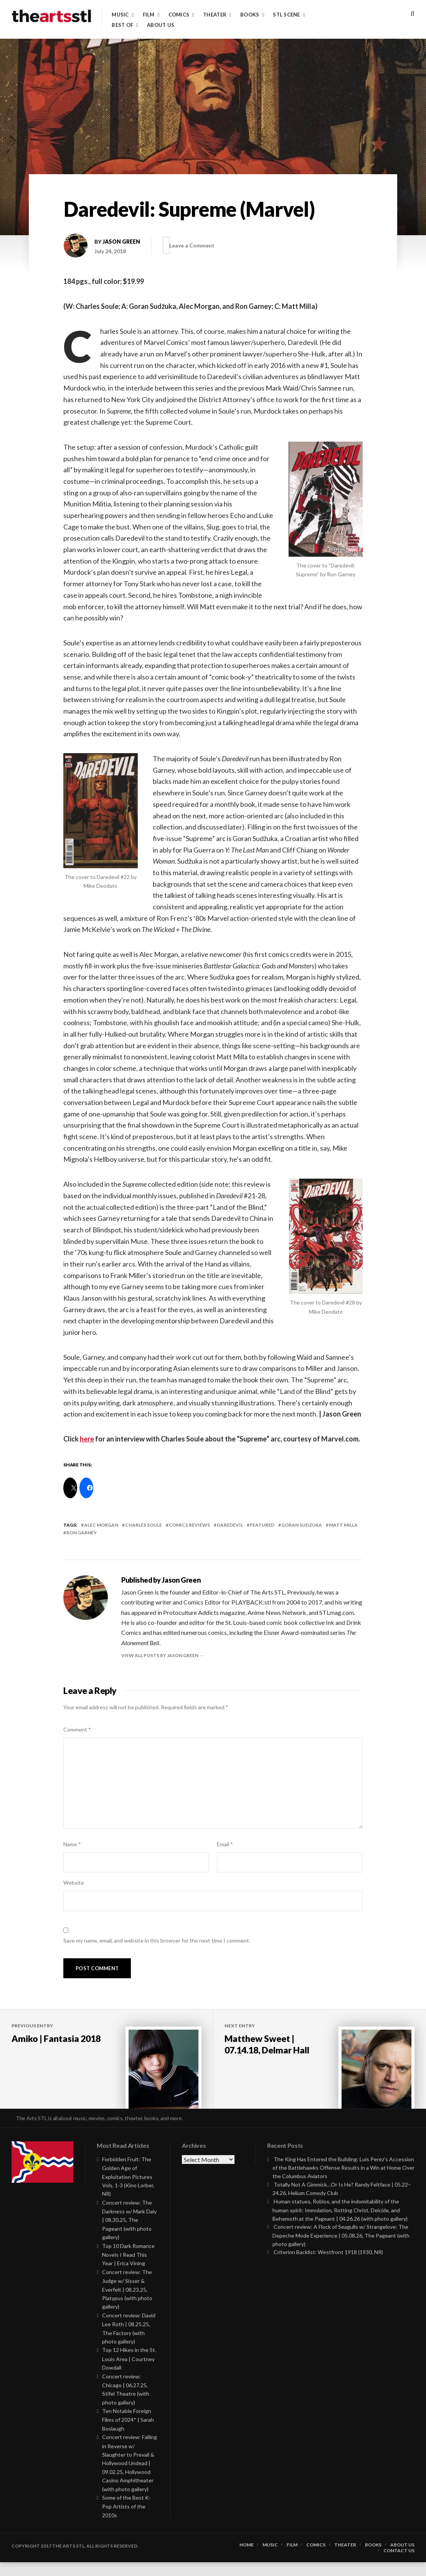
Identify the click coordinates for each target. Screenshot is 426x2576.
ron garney (81, 1532)
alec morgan (101, 1525)
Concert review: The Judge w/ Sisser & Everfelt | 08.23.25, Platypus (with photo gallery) (127, 2303)
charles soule (143, 1525)
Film (149, 15)
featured (262, 1525)
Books (249, 15)
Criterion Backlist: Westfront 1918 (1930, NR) (328, 2266)
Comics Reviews (189, 1525)
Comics (179, 15)
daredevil (230, 1525)
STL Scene (286, 15)
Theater (214, 15)
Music (120, 15)
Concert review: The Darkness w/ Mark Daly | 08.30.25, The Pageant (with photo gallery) (129, 2233)
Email (225, 1844)
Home (246, 2558)
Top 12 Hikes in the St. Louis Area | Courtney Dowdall (129, 2372)
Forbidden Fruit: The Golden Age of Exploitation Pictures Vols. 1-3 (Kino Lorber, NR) (128, 2190)
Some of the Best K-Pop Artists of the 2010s (126, 2520)
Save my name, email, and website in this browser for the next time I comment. (156, 1940)
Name (72, 1844)
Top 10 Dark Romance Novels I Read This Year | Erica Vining (128, 2268)
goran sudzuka (301, 1525)
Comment (77, 1729)
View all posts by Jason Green (160, 1655)
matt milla (343, 1525)
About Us (160, 25)
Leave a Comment (196, 245)
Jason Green (121, 241)
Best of (122, 25)
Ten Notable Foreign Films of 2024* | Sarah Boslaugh (128, 2433)
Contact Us (398, 2564)
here (87, 1439)
